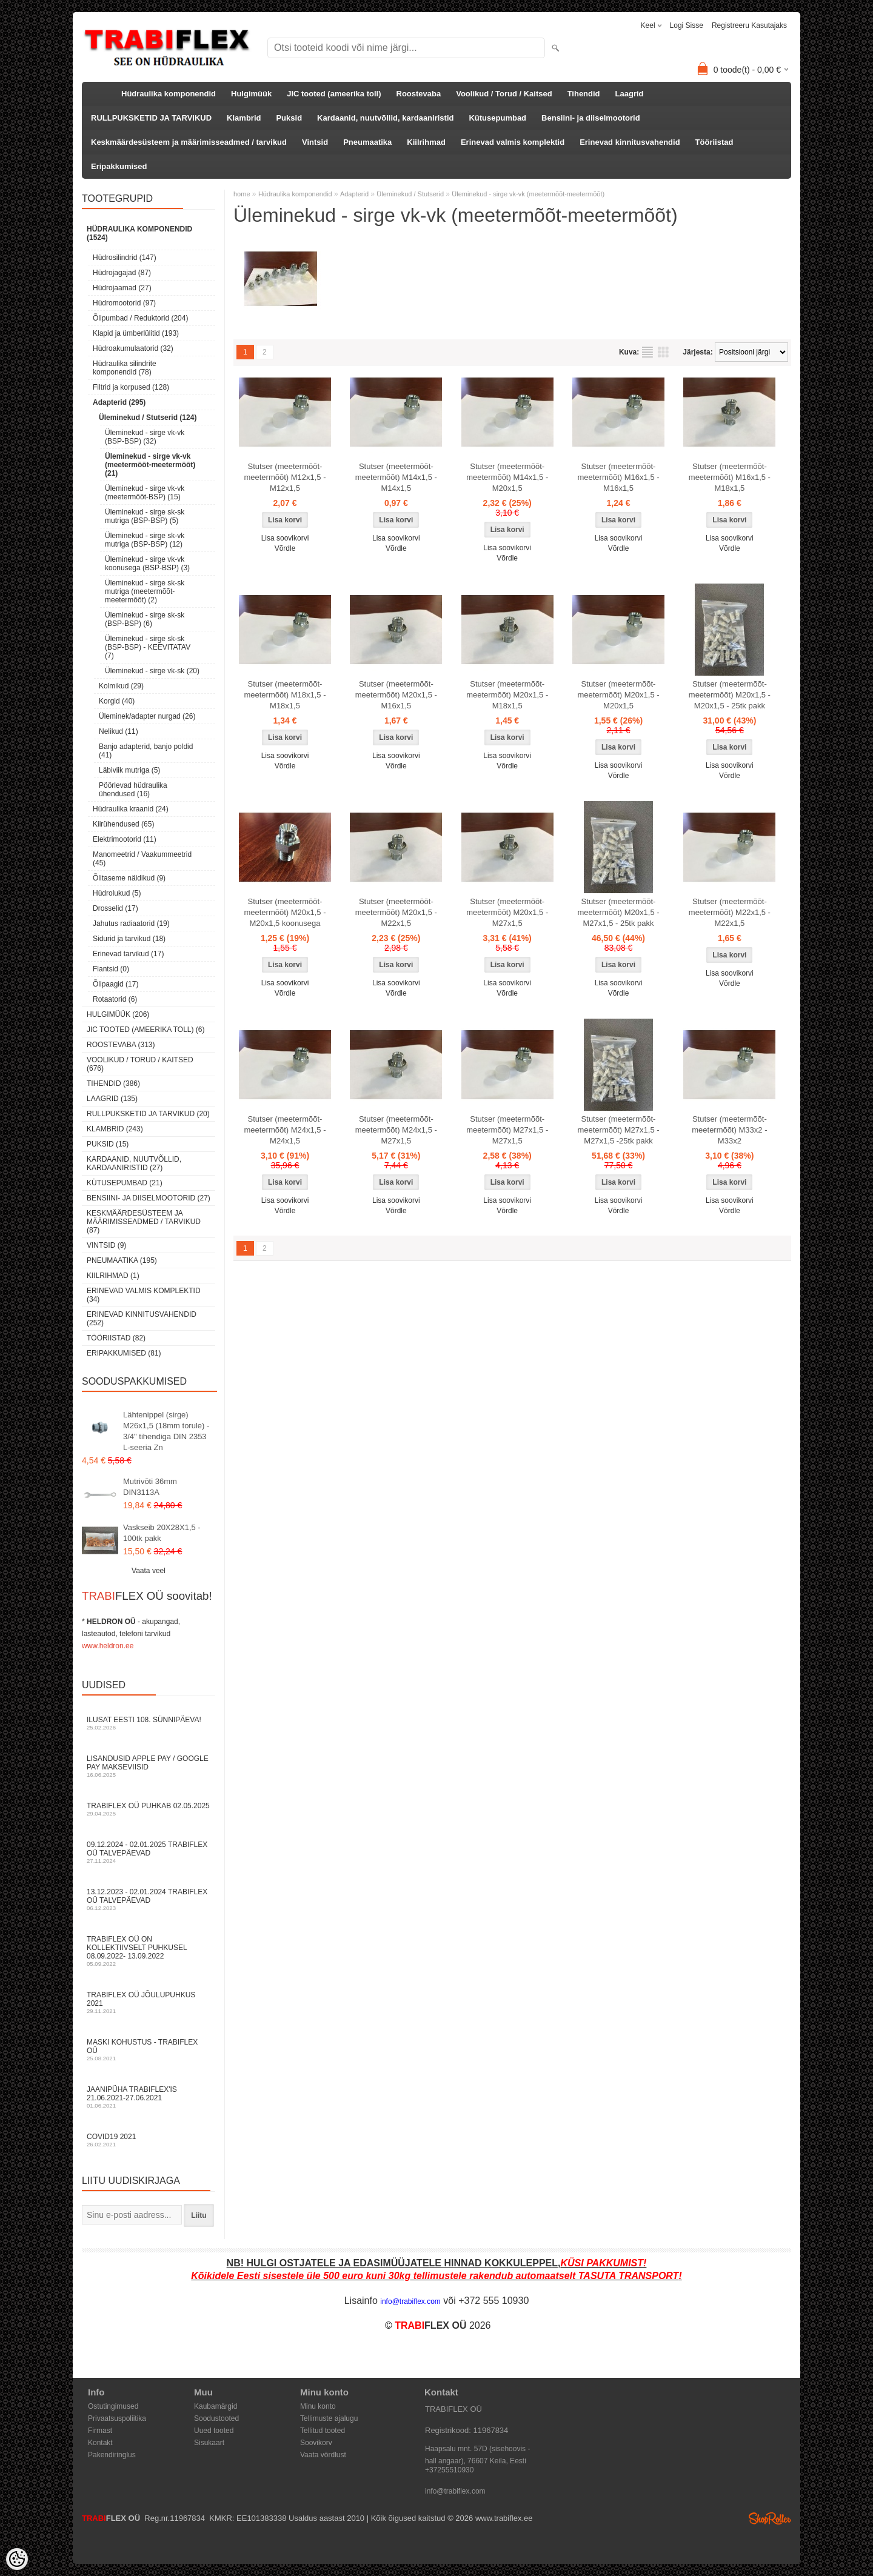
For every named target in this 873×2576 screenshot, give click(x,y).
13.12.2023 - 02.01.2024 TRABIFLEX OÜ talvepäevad (148, 1899)
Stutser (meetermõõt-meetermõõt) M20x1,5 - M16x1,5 (396, 694)
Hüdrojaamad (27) (122, 288)
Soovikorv (316, 2442)
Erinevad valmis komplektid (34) (144, 1294)
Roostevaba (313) (121, 1044)
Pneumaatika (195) (122, 1260)
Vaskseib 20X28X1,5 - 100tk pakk (162, 1533)
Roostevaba (418, 93)
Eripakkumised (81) (124, 1353)
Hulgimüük (251, 93)
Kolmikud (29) (121, 686)
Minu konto (318, 2406)
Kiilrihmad (426, 142)
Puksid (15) (108, 1144)
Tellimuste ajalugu (329, 2418)
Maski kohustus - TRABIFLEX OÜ (148, 2050)
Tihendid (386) (113, 1083)
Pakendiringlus (112, 2455)
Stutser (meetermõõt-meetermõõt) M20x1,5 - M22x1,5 (396, 912)
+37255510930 (449, 2470)
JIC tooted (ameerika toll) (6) (146, 1029)
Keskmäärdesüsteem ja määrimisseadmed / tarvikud (189, 142)
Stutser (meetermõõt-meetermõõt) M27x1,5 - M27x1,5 (507, 1129)
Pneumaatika (367, 142)
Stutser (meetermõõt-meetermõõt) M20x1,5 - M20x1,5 (618, 694)
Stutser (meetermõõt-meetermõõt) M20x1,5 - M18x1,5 (507, 694)
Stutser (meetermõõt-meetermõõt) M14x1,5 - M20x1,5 (507, 477)
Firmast (100, 2430)
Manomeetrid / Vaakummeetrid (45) (142, 858)
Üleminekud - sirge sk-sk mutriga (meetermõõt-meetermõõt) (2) (144, 591)
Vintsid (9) (106, 1245)
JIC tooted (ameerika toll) (334, 93)
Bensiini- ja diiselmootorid (590, 117)
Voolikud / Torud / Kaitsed (504, 93)
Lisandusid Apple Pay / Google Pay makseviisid (148, 1766)
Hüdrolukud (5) (117, 893)
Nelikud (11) (118, 731)
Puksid (289, 117)
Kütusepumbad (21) (124, 1183)
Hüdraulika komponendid (168, 93)
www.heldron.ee (107, 1646)
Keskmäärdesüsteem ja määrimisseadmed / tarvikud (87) (144, 1221)
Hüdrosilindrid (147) (124, 257)
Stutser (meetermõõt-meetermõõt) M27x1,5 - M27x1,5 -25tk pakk (618, 1129)
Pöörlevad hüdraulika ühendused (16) (133, 789)
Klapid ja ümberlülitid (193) (136, 333)
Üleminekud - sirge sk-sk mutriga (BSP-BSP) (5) (144, 516)
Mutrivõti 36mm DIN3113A (150, 1487)
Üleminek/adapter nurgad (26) (147, 716)
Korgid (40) (117, 701)
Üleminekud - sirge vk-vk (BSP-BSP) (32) (144, 436)
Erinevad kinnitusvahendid (630, 142)
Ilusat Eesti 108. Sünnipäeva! (148, 1723)
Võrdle (285, 548)
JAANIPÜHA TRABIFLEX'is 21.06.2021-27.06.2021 (148, 2097)
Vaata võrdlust (323, 2455)
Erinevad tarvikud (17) (128, 954)
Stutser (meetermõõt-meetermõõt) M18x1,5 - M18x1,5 (285, 694)
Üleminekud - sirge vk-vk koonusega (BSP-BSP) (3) (147, 563)
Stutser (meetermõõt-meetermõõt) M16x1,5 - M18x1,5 (730, 477)
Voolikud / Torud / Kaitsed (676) (140, 1064)
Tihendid (583, 93)
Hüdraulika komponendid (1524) (139, 233)
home (241, 194)
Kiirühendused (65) (123, 824)
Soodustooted (216, 2418)
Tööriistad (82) (116, 1338)
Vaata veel (149, 1570)
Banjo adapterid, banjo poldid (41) (146, 750)
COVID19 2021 (148, 2140)
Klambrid (244, 117)
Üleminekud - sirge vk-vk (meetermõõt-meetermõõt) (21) (150, 465)
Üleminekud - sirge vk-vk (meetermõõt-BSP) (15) (144, 492)
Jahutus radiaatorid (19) (131, 923)
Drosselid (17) (115, 908)
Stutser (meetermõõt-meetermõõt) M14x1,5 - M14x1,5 (396, 477)
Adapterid (354, 194)
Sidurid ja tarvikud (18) (129, 938)
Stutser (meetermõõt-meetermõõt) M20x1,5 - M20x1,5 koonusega (285, 912)
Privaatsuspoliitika (117, 2418)
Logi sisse (686, 25)
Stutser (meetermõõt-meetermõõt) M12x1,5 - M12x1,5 (285, 477)
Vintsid (315, 142)
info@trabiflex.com (455, 2491)
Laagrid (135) (112, 1098)
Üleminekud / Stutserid (410, 194)
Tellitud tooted (322, 2430)
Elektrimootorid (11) (124, 839)
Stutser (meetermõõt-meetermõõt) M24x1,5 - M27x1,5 (396, 1129)
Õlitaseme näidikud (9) (129, 878)
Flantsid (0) (111, 969)
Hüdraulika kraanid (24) (131, 809)
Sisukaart (209, 2442)
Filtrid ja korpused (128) (131, 387)
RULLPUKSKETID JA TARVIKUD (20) (148, 1114)
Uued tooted (213, 2430)
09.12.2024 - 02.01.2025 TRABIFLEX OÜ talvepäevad (148, 1852)
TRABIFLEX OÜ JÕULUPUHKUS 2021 (148, 2002)
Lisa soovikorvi (285, 538)
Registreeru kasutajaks (749, 25)
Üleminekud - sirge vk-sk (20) (152, 671)
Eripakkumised (119, 166)
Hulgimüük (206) (118, 1014)
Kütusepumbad (497, 117)
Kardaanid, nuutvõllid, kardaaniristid (385, 117)
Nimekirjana (647, 352)
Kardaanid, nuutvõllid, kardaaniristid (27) (134, 1163)
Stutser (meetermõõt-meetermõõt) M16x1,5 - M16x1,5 (618, 477)
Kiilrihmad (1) (113, 1275)
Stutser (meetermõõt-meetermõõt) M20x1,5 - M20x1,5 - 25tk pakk (730, 694)
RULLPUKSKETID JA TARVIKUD (151, 117)
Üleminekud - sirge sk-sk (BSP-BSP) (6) (144, 619)
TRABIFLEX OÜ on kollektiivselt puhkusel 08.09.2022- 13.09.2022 (148, 1951)
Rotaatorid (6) (115, 999)
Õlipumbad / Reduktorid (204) (140, 318)
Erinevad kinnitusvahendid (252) (141, 1318)
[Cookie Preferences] (17, 2559)
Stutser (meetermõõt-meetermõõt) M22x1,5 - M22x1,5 (730, 912)
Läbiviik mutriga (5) (129, 770)
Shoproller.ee (770, 2518)
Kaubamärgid (215, 2406)
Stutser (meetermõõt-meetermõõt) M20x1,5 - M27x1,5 (507, 912)
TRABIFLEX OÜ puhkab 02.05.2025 (148, 1809)
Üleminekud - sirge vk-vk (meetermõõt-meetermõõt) (528, 194)
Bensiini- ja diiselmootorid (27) (148, 1198)
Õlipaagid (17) (115, 984)
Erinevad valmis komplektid (512, 142)
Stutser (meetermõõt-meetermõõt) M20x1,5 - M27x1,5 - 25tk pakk (618, 912)
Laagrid (629, 93)
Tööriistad (714, 142)
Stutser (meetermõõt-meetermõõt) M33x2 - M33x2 (729, 1129)
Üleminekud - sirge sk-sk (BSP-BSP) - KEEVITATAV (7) (147, 647)
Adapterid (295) (119, 402)
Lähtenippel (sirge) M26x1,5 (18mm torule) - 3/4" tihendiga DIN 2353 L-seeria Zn (166, 1431)
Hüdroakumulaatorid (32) (133, 348)
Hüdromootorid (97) (124, 303)
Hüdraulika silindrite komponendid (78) (124, 367)
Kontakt (100, 2442)
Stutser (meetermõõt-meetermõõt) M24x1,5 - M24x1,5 (285, 1129)
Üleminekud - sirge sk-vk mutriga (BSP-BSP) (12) (144, 539)
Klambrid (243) (115, 1129)
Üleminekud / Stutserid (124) (147, 417)
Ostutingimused (113, 2406)
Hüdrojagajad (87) (122, 272)
